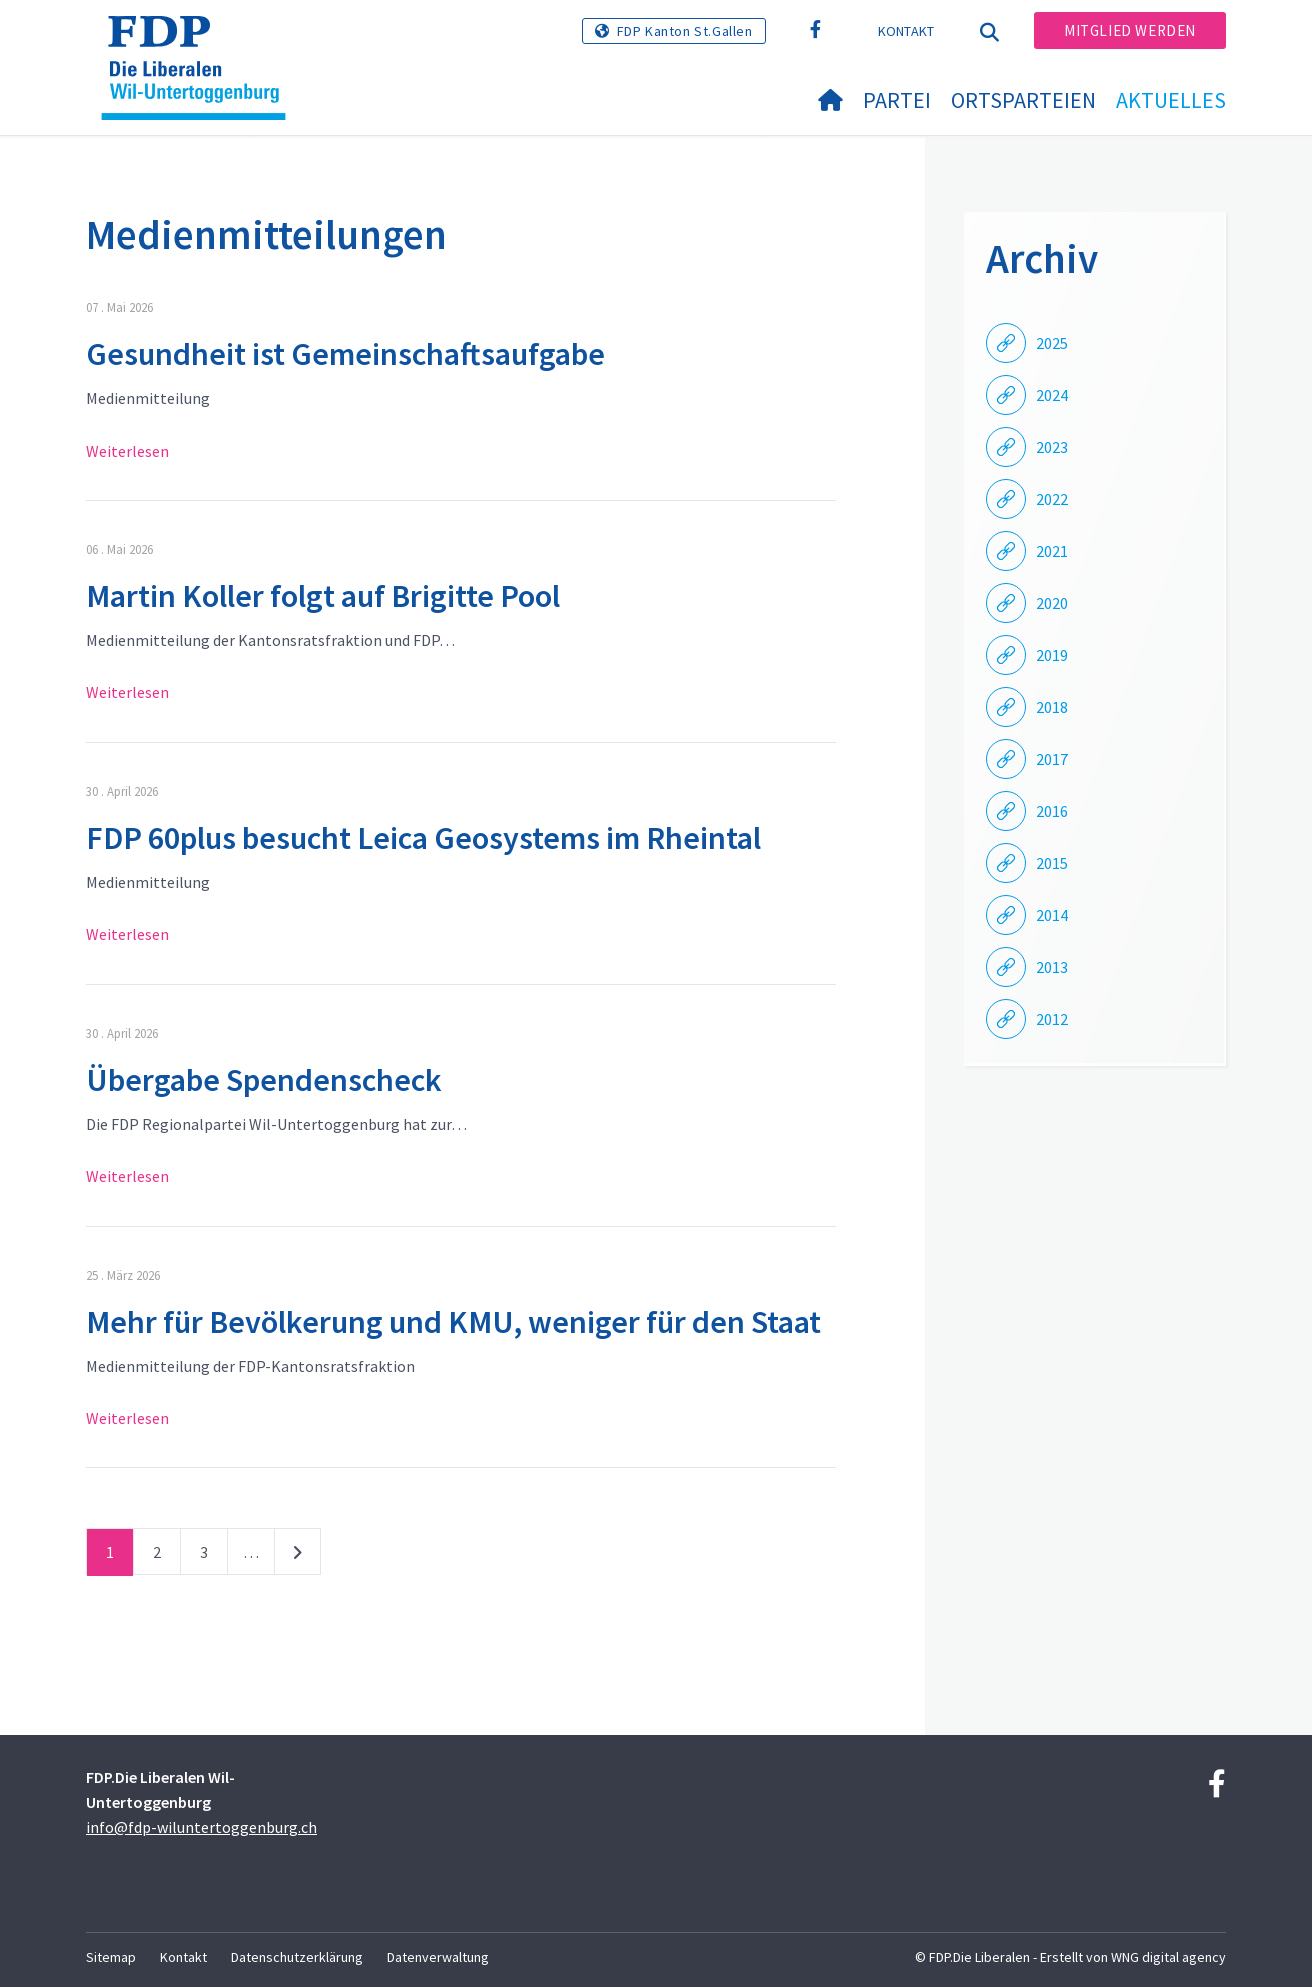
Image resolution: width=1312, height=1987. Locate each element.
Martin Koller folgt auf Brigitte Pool (323, 596)
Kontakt (906, 31)
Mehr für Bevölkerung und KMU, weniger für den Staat (453, 1322)
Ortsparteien (1023, 100)
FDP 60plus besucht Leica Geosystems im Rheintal (423, 838)
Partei (897, 100)
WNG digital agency (1168, 1957)
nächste (297, 1556)
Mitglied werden (1130, 30)
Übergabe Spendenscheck (264, 1080)
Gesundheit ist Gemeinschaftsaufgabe (345, 354)
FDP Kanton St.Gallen (685, 31)
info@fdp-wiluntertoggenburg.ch (201, 1827)
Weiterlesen (127, 451)
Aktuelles (1171, 100)
